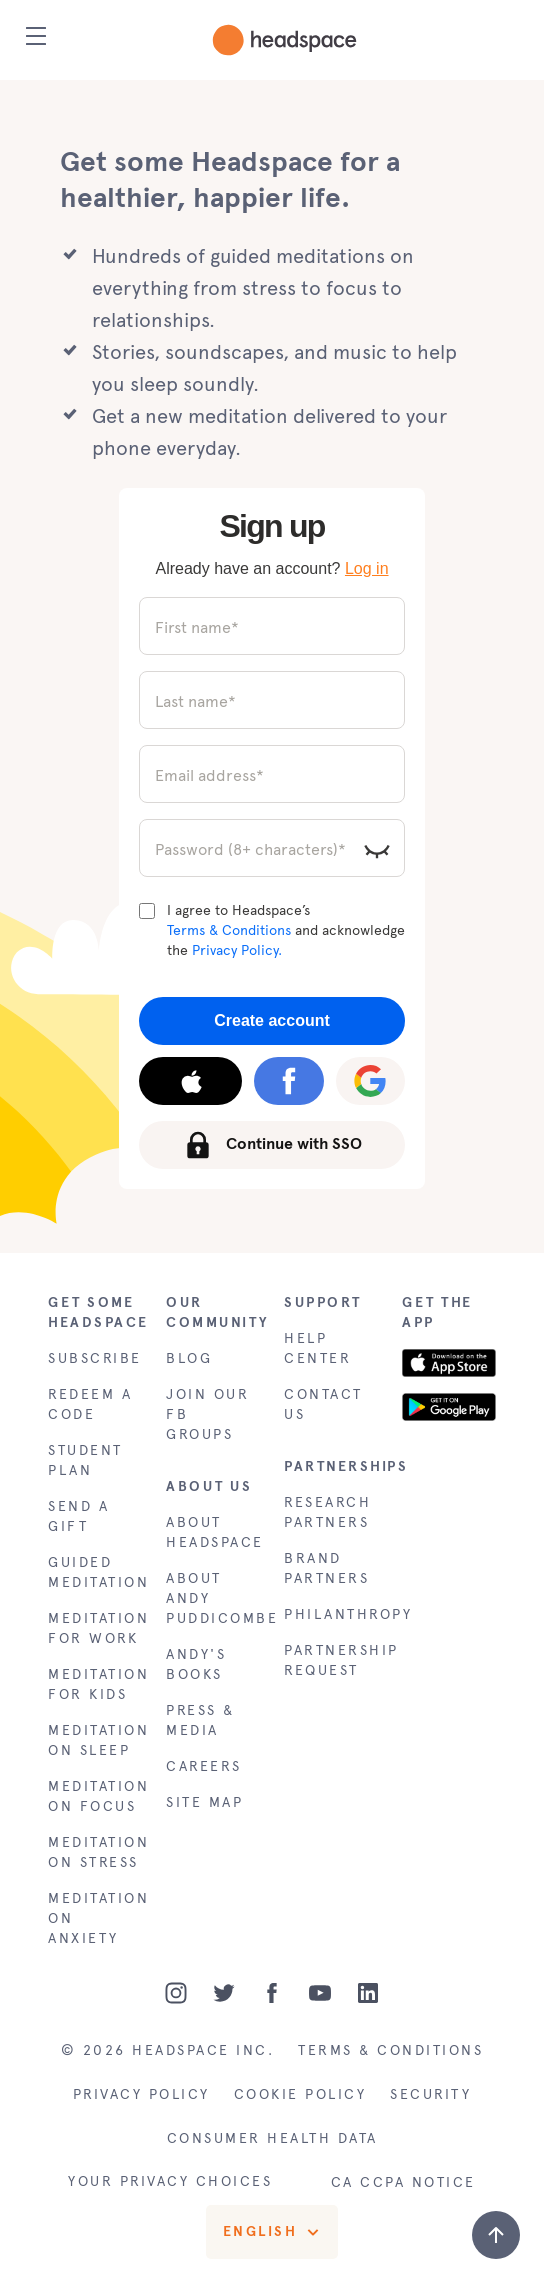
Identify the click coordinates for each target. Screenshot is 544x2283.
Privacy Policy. (237, 950)
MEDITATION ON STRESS (95, 1852)
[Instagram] (176, 1993)
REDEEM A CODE (90, 1404)
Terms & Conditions (229, 930)
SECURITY (430, 2094)
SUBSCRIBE (95, 1358)
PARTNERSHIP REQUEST (331, 1660)
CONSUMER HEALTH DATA (272, 2138)
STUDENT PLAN (85, 1460)
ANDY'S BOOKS (196, 1664)
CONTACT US (323, 1404)
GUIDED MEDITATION (95, 1572)
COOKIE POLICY (300, 2094)
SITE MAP (204, 1802)
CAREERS (204, 1766)
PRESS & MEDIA (200, 1720)
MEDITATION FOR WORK (95, 1628)
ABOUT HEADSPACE (213, 1532)
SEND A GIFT (78, 1516)
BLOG (189, 1358)
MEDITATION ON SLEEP (95, 1740)
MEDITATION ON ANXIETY (95, 1918)
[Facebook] (272, 1993)
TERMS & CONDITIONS (390, 2050)
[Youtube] (320, 1993)
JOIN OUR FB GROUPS (207, 1414)
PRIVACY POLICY (141, 2094)
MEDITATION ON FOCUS (95, 1796)
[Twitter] (224, 1993)
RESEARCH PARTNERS (327, 1512)
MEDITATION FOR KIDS (95, 1684)
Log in (367, 568)
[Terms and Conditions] (147, 911)
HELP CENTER (317, 1348)
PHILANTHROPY (331, 1614)
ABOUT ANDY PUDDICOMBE (213, 1598)
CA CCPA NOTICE (403, 2182)
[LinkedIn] (368, 1993)
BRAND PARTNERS (326, 1568)
